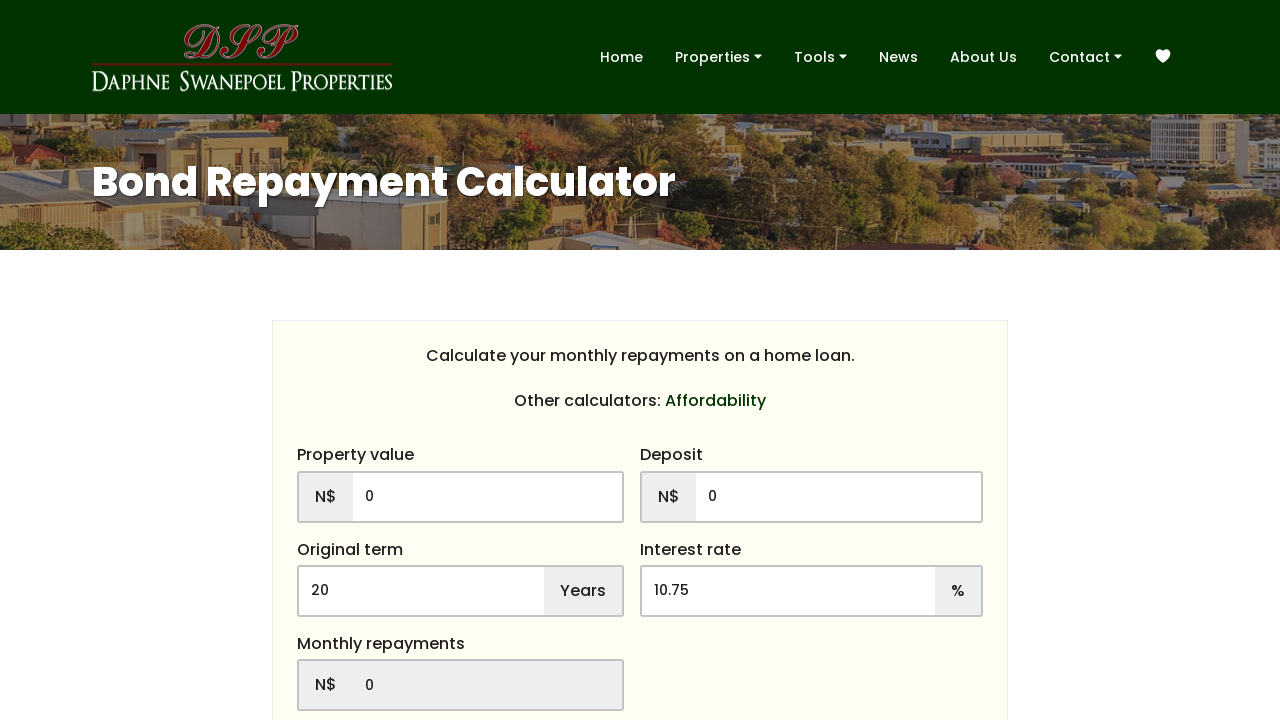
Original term (350, 550)
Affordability (715, 401)
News (898, 57)
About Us (983, 57)
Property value (355, 455)
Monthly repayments (381, 644)
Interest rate (690, 550)
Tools (820, 56)
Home (621, 57)
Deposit (671, 455)
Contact (1085, 56)
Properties (718, 56)
